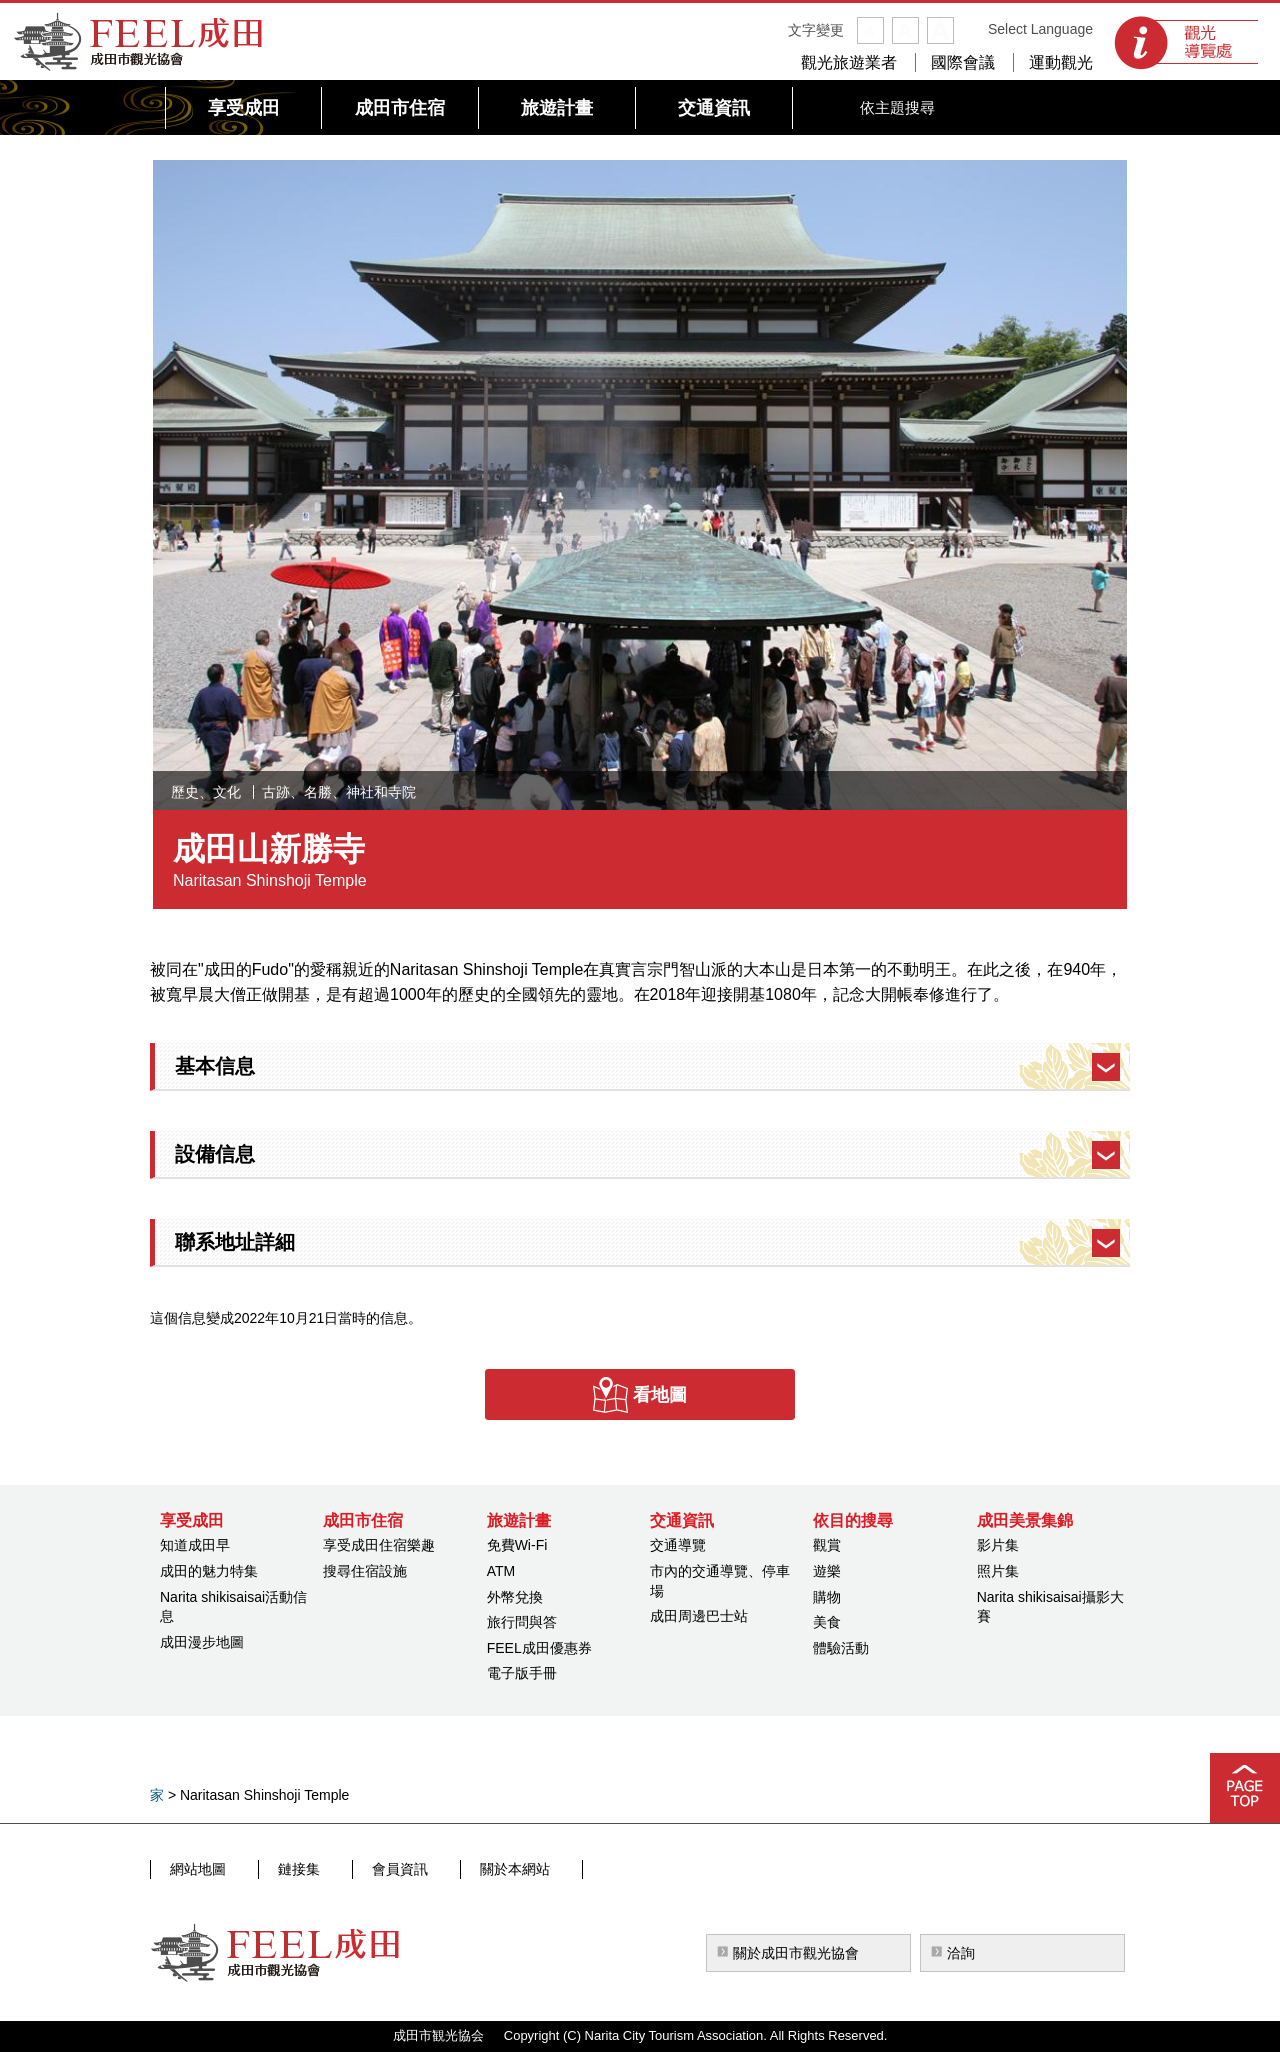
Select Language (1040, 29)
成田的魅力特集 (209, 1571)
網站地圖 (195, 1869)
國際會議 (963, 62)
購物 (827, 1597)
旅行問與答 (522, 1622)
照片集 (998, 1571)
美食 (827, 1622)
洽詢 (961, 1953)
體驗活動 (841, 1648)
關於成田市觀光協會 (796, 1953)
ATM (501, 1571)
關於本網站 (455, 1869)
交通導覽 (678, 1545)
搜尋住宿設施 (365, 1571)
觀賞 (827, 1545)
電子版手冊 (522, 1673)
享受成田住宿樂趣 (379, 1545)
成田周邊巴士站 (699, 1616)
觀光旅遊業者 (849, 62)
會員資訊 (359, 1869)
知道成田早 (195, 1545)
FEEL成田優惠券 (539, 1648)
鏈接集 (277, 1869)
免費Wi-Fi (517, 1545)
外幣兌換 (515, 1597)
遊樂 (827, 1571)
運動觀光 (1061, 62)
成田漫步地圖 (202, 1642)
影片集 (998, 1545)
